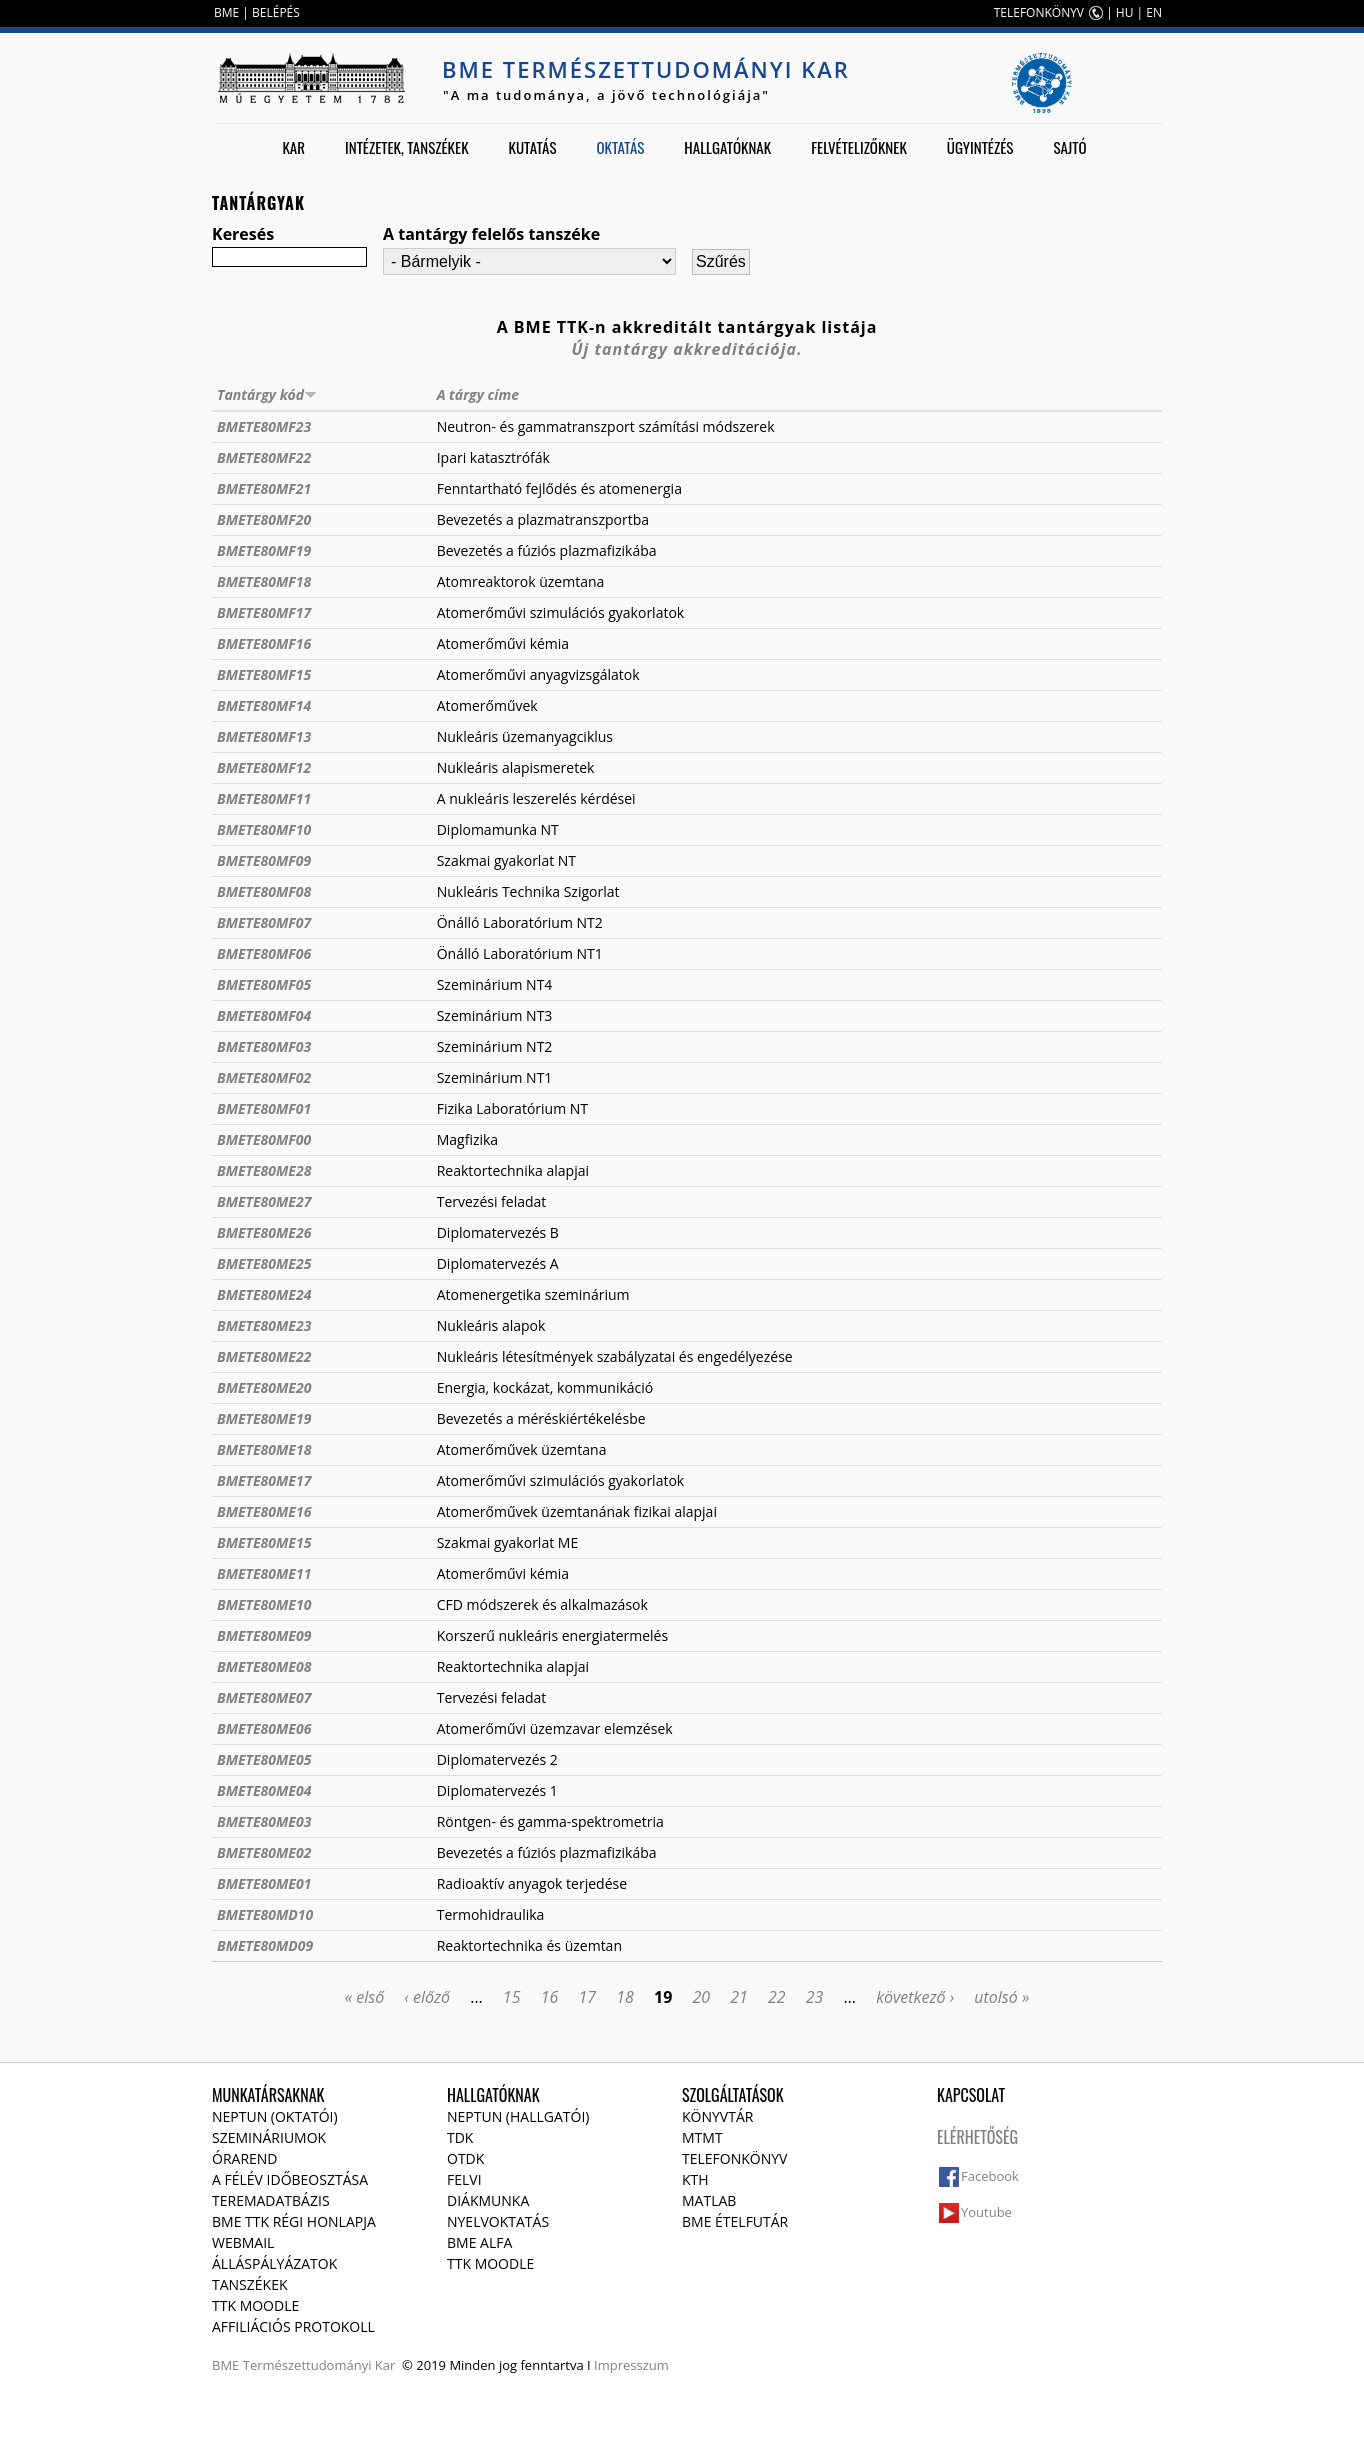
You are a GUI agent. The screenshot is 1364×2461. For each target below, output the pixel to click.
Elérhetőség (977, 2137)
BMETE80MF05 (264, 984)
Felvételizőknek (859, 147)
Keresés (243, 234)
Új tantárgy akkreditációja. (687, 349)
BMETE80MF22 (264, 457)
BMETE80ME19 (264, 1418)
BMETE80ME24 (264, 1294)
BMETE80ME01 (264, 1883)
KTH (695, 2179)
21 (739, 1997)
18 (625, 1997)
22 (777, 1997)
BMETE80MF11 (264, 798)
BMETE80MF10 (264, 829)
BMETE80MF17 (264, 612)
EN (1154, 12)
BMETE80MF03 (264, 1046)
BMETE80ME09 (264, 1635)
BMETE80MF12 (264, 767)
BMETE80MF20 (264, 519)
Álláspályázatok (274, 2263)
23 (815, 1997)
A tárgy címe (478, 394)
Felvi (464, 2179)
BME (226, 12)
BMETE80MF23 (264, 426)
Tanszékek (250, 2284)
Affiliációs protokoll (293, 2326)
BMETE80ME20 (264, 1387)
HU (1125, 12)
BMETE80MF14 (264, 705)
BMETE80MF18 (264, 581)
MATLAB (709, 2200)
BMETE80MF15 (264, 674)
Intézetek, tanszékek (407, 147)
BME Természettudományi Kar (646, 69)
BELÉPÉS (276, 12)
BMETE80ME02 (264, 1852)
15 (512, 1997)
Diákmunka (488, 2200)
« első (365, 1997)
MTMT (702, 2137)
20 (701, 1997)
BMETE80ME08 (264, 1666)
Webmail (243, 2242)
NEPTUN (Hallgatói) (518, 2116)
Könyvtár (717, 2116)
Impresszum (631, 2365)
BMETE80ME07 (264, 1697)
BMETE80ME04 (264, 1790)
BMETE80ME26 (264, 1232)
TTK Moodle (255, 2305)
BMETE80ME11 (264, 1573)
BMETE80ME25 (264, 1263)
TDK (460, 2137)
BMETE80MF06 (264, 953)
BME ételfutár (735, 2221)
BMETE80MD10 (265, 1914)
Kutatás (533, 147)
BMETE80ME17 (264, 1480)
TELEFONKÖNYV (1039, 12)
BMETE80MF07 (264, 922)
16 (550, 1997)
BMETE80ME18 (264, 1449)
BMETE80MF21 (264, 488)
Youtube (986, 2212)
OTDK (465, 2158)
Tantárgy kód (267, 394)
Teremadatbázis (271, 2200)
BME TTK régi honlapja (294, 2221)
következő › (915, 1997)
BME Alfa (479, 2242)
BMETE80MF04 (264, 1015)
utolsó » (1001, 1997)
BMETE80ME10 (264, 1604)
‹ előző (427, 1997)
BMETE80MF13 (264, 736)
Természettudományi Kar (319, 2365)
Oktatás (620, 147)
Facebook (990, 2176)
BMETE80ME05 (264, 1759)
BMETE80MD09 (265, 1945)
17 (587, 1997)
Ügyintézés (980, 147)
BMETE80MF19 (264, 550)
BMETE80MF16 (264, 643)
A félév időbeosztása (290, 2179)
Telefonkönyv (734, 2158)
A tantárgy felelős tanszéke (491, 234)
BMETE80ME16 (264, 1511)
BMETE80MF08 (264, 891)
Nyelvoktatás (498, 2221)
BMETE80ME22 (264, 1356)
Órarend (245, 2158)
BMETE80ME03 (264, 1821)
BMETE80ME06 (264, 1728)
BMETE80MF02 (264, 1077)
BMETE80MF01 (264, 1108)
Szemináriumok (269, 2137)
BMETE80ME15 (264, 1542)
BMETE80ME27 (264, 1201)
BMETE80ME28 (264, 1170)
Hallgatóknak (727, 147)
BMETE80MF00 (264, 1139)
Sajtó (1069, 147)
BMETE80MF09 (264, 860)
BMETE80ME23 (264, 1325)
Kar (293, 147)
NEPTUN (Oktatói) (275, 2116)
